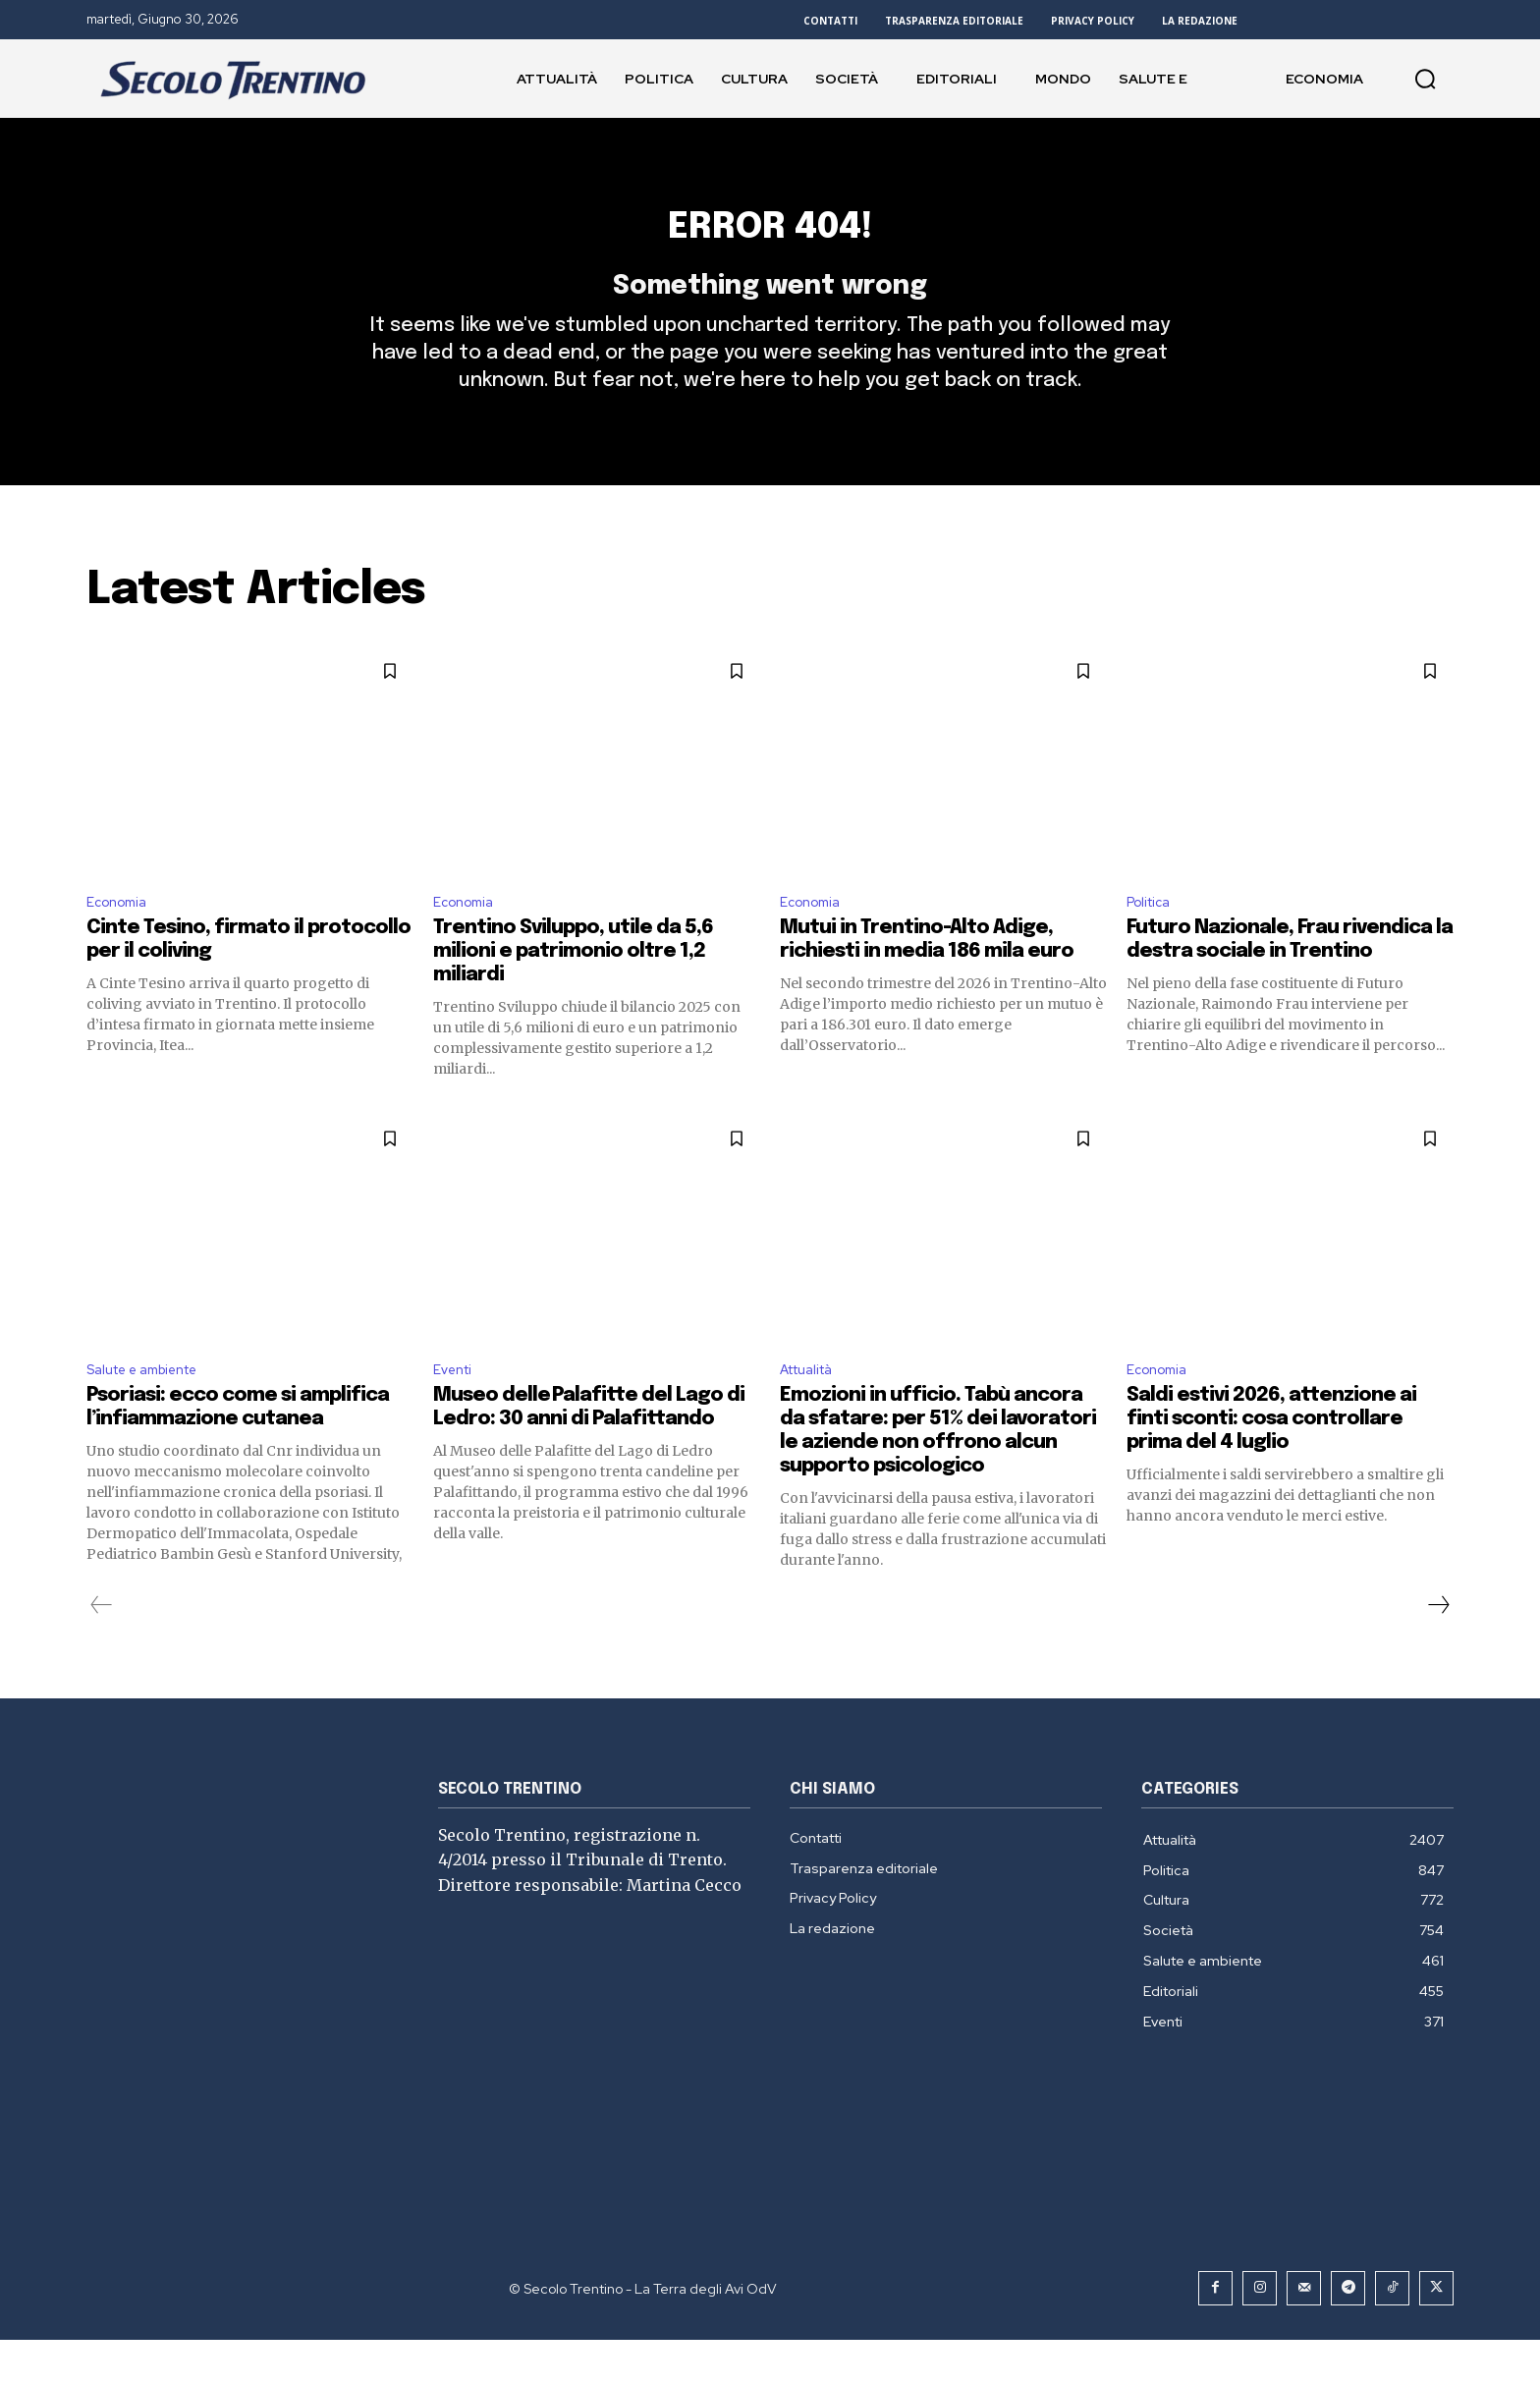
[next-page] (1438, 1650)
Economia (121, 940)
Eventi (456, 1413)
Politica (1153, 940)
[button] (1425, 78)
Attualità (813, 1413)
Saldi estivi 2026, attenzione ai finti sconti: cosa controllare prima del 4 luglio (1271, 1464)
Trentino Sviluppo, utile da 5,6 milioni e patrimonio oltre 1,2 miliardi (573, 992)
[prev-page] (101, 1650)
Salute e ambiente (153, 1413)
